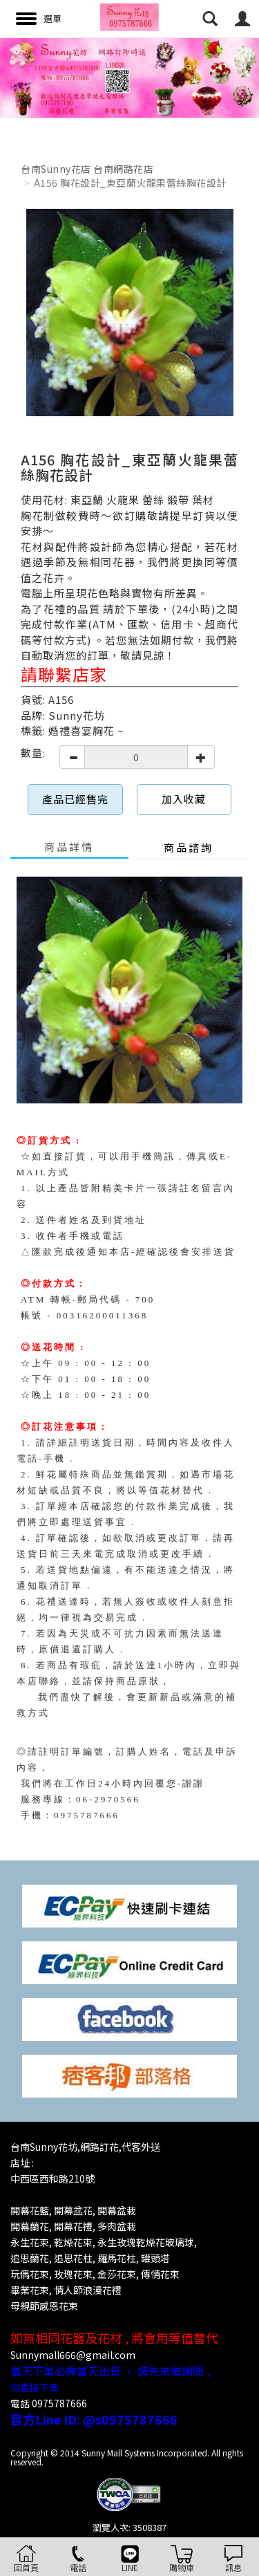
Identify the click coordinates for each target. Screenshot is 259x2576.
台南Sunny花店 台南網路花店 (87, 169)
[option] (129, 77)
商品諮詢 (188, 847)
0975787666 (86, 1815)
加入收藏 (184, 799)
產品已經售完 (75, 799)
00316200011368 (102, 1315)
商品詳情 (69, 846)
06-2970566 (108, 1799)
